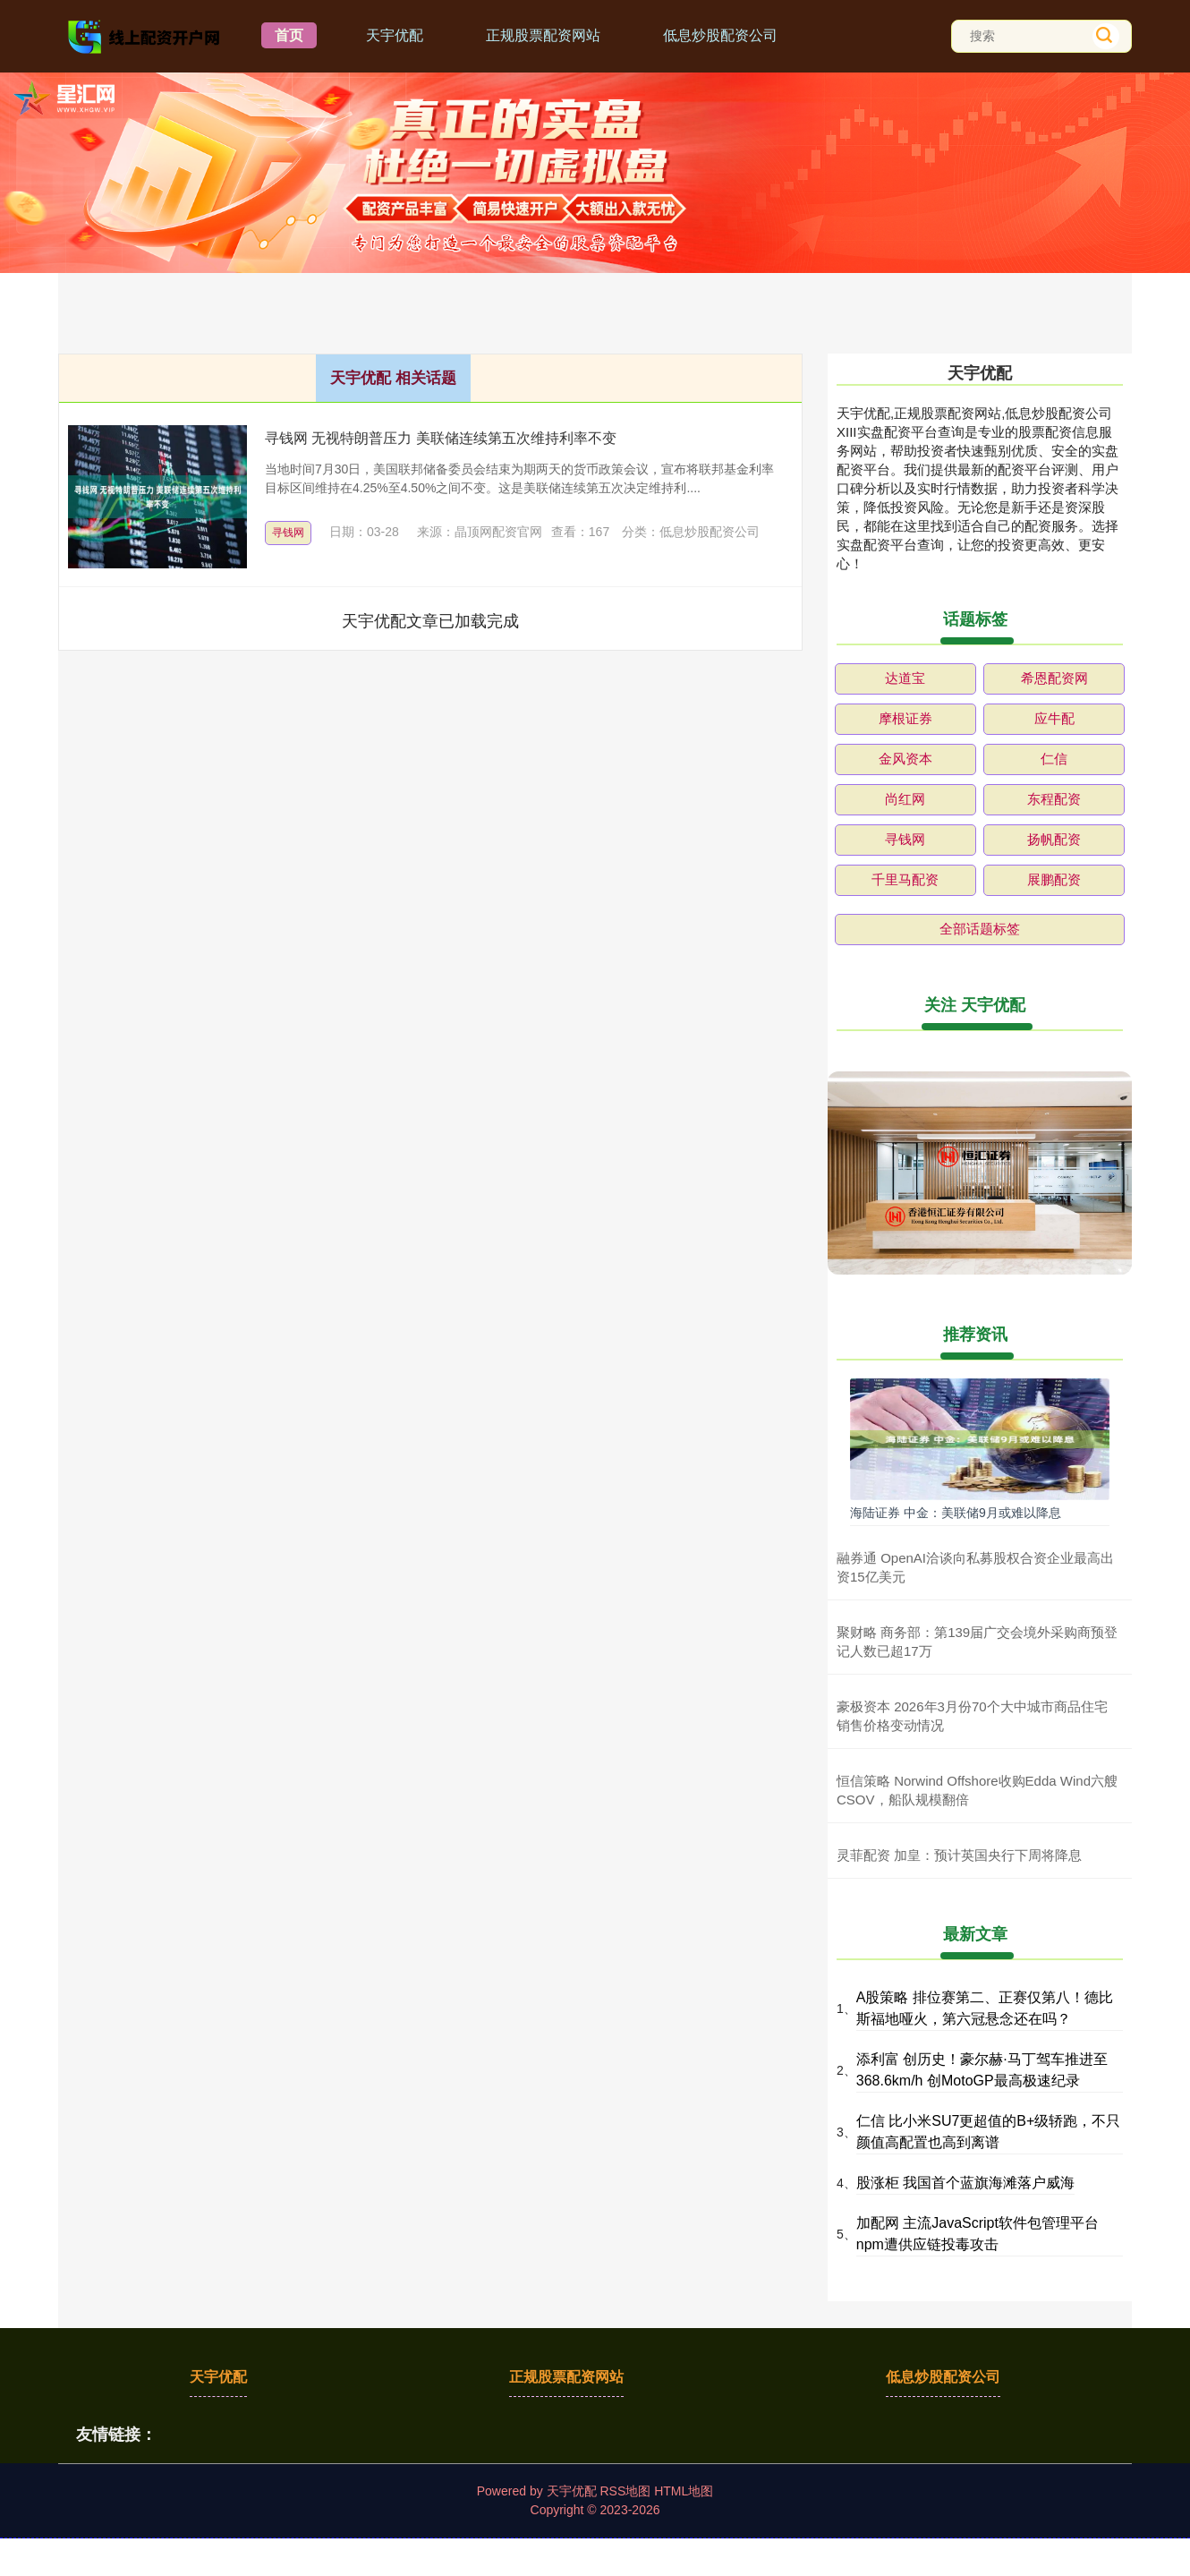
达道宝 (905, 678)
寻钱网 (288, 532)
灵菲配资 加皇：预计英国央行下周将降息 (959, 1855)
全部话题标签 (979, 928)
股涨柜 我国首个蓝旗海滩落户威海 (965, 2182)
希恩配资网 (1054, 678)
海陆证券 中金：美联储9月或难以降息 (955, 1513)
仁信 (1054, 758)
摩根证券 (905, 718)
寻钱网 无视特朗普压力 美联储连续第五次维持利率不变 (440, 438)
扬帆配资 (1054, 839)
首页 (289, 35)
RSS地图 (624, 2491)
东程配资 (1054, 798)
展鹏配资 (1054, 879)
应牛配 (1054, 718)
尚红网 (905, 798)
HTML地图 (683, 2491)
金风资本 (905, 758)
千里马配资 (905, 879)
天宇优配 (394, 35)
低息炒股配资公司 (720, 35)
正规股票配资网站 (543, 35)
